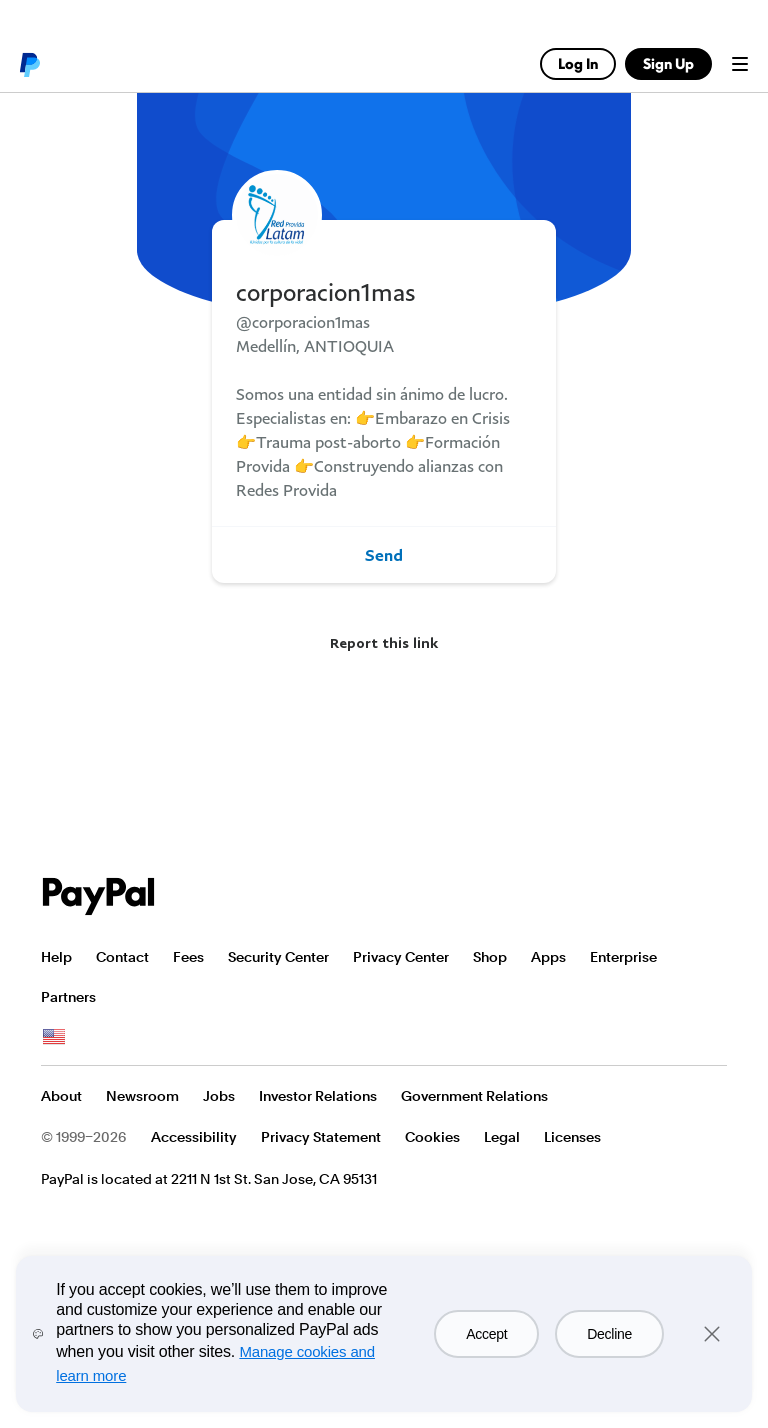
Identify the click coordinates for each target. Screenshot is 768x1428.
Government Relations (474, 1096)
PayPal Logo (99, 896)
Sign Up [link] (668, 63)
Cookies (432, 1137)
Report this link (384, 642)
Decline (609, 1334)
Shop (490, 957)
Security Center (278, 957)
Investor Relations (318, 1096)
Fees (188, 957)
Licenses (572, 1137)
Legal (502, 1137)
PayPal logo (29, 64)
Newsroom (142, 1096)
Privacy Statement (321, 1137)
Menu (740, 64)
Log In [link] (578, 63)
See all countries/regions (54, 1037)
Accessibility (194, 1137)
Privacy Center (401, 957)
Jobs (219, 1096)
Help (56, 957)
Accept (486, 1334)
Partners (68, 997)
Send (384, 555)
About (61, 1096)
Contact (122, 957)
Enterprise (623, 957)
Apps (548, 957)
